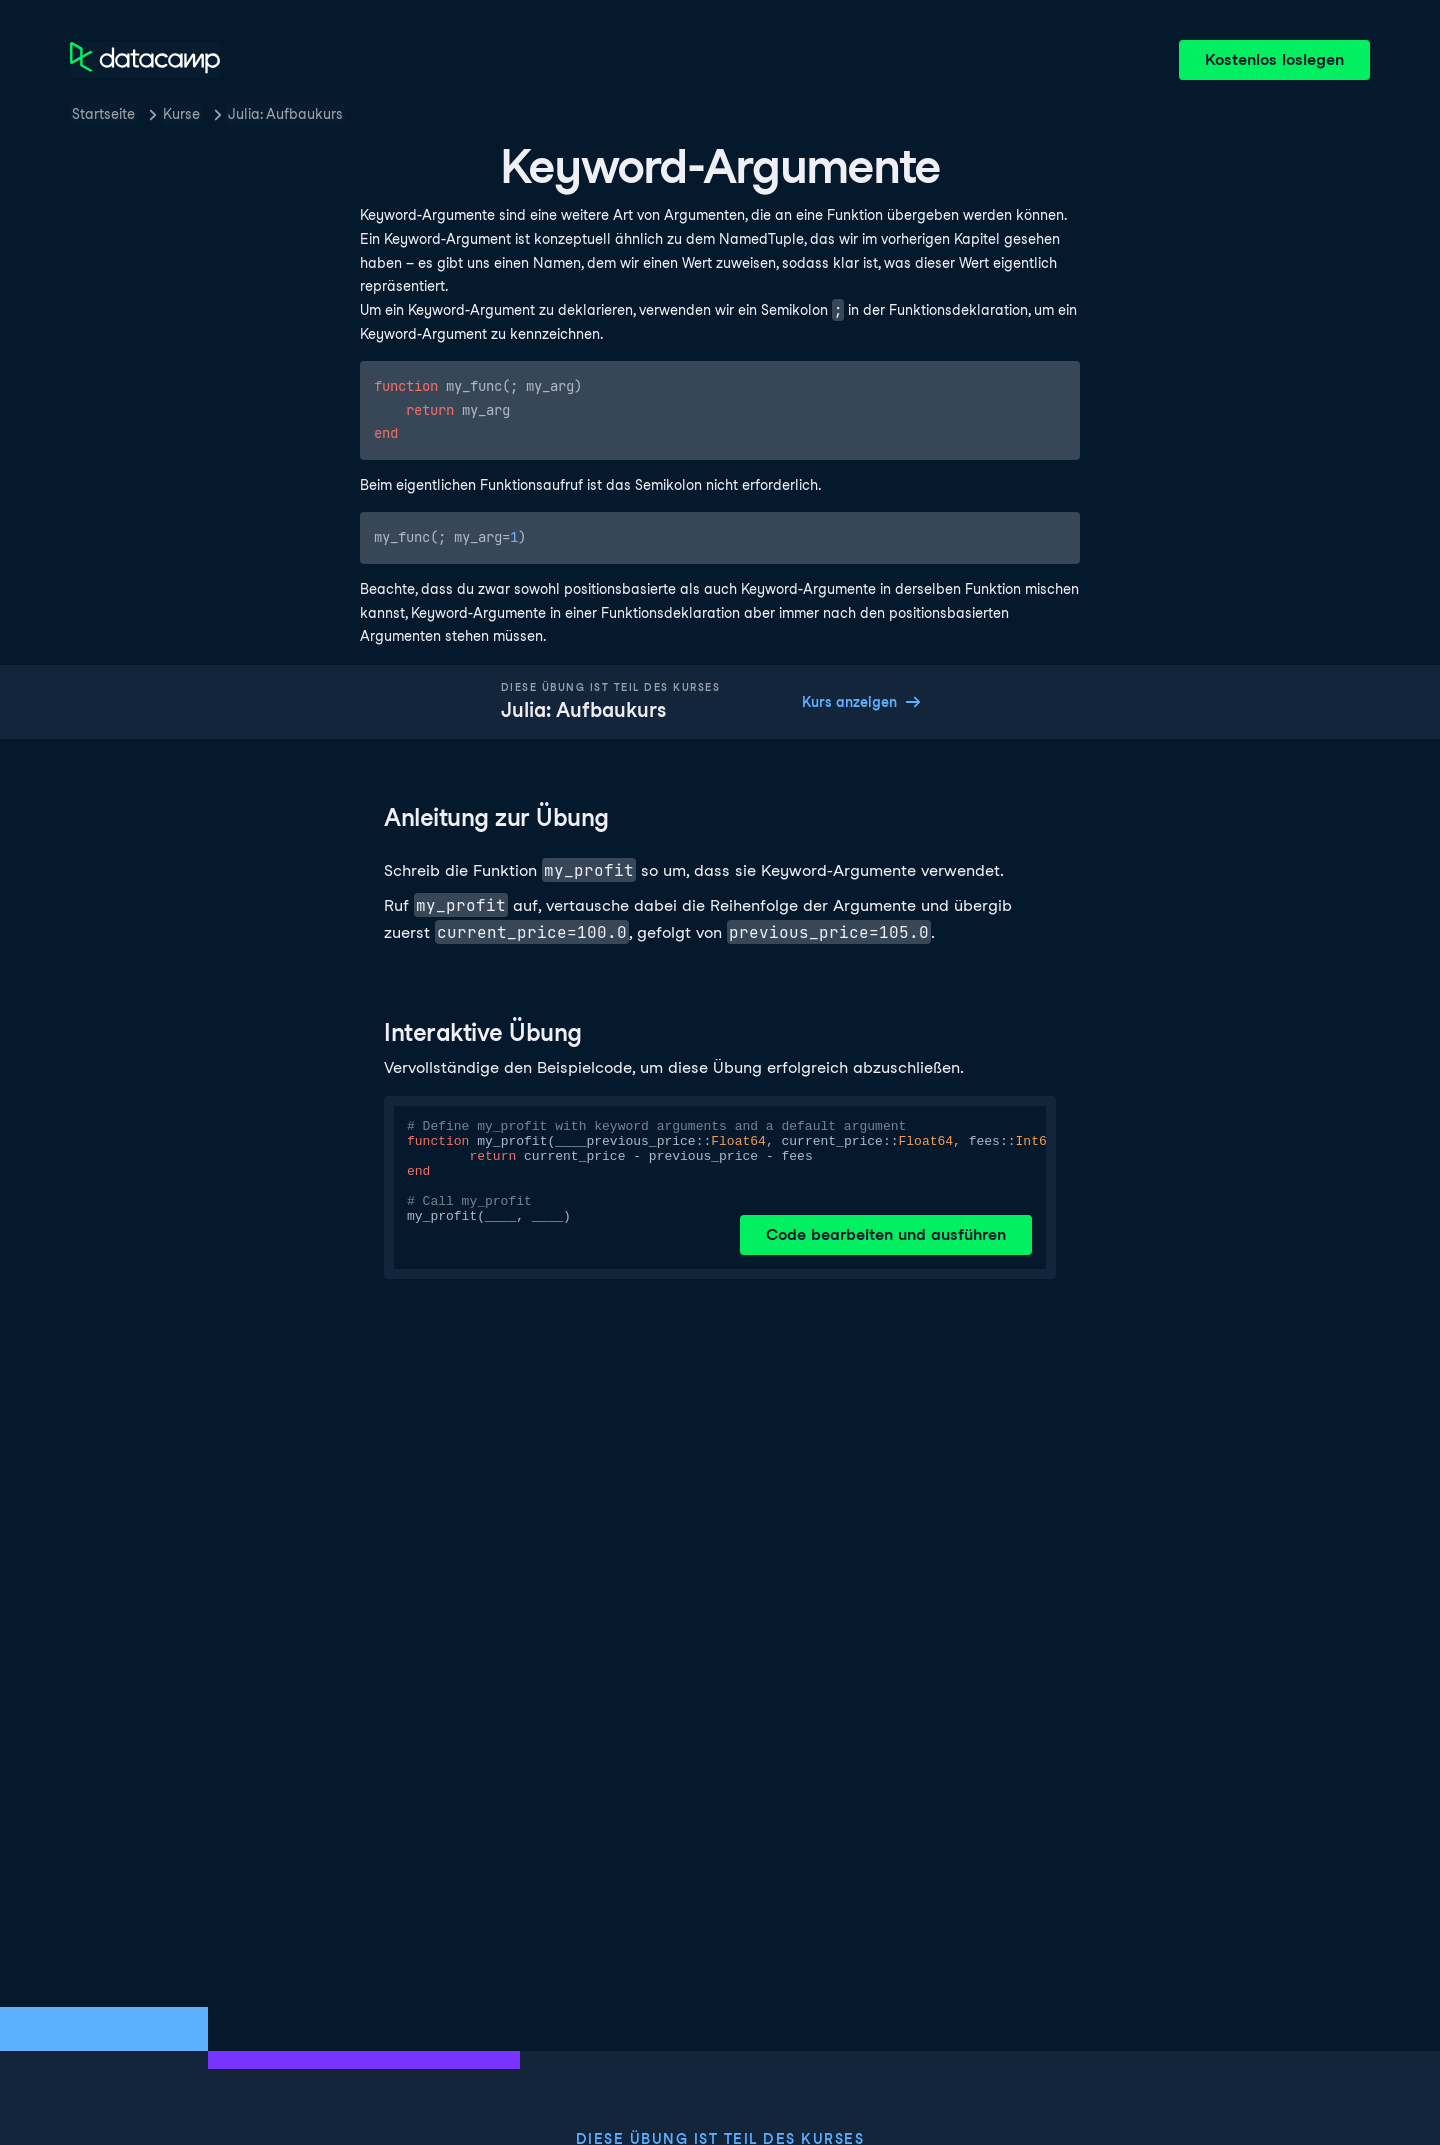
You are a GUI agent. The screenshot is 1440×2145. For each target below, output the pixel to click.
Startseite (103, 114)
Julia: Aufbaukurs (285, 114)
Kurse (181, 114)
